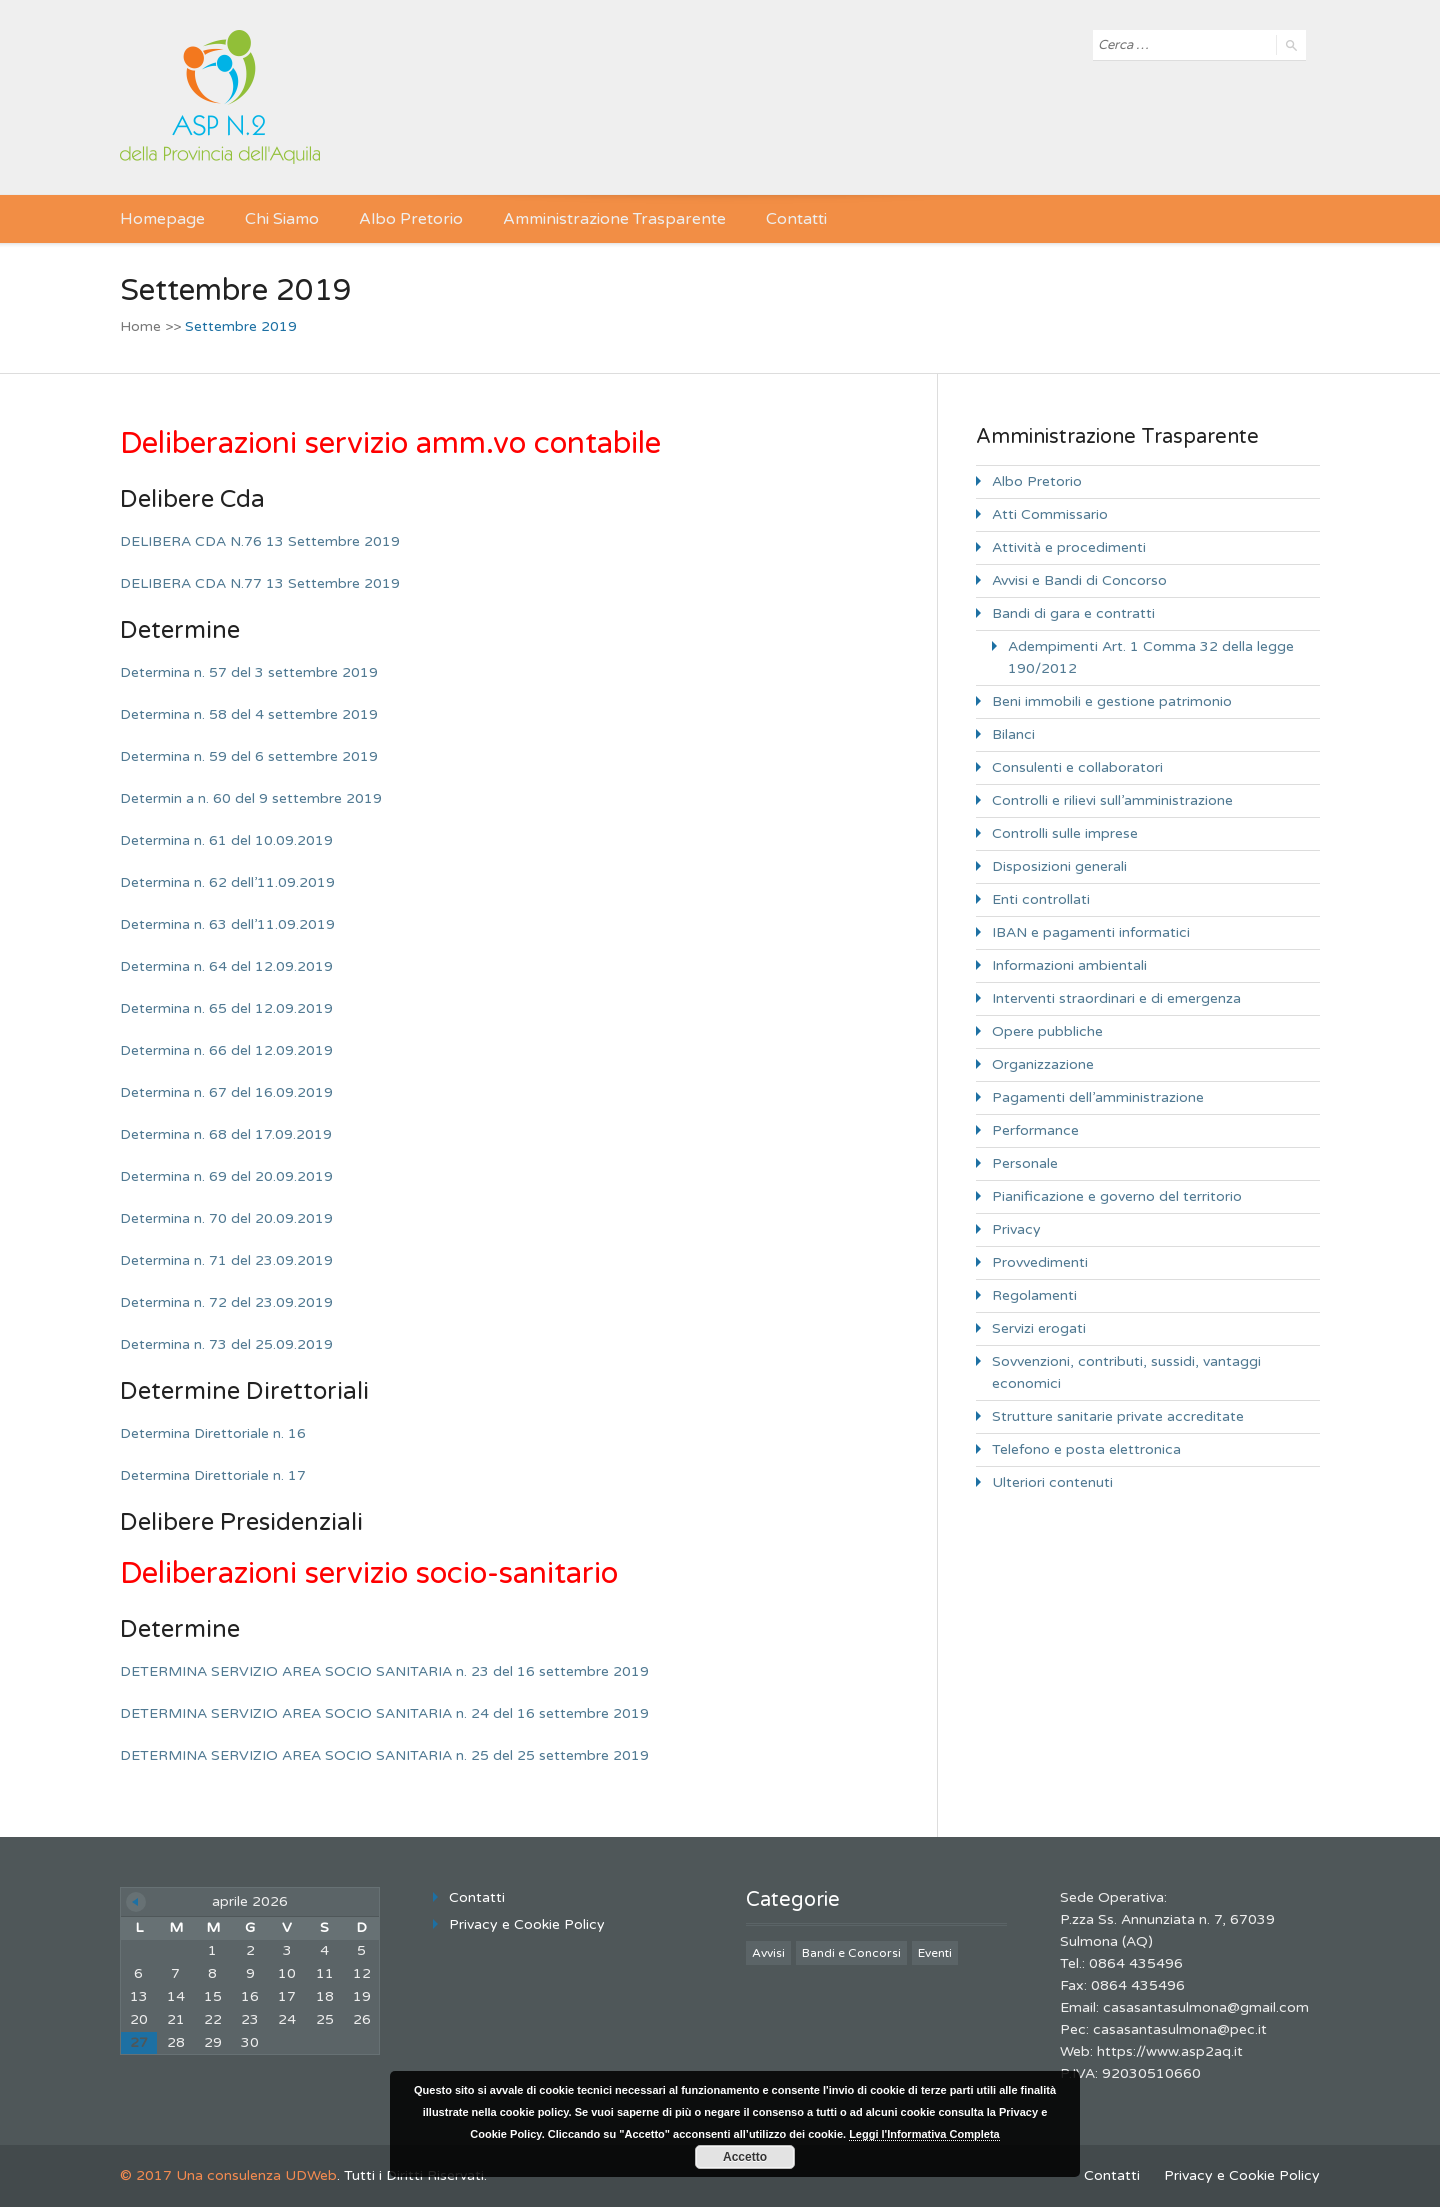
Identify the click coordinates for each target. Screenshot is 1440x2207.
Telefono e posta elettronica (1086, 1449)
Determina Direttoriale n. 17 (213, 1475)
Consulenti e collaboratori (1077, 767)
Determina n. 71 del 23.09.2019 (226, 1260)
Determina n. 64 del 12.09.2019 (226, 966)
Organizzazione (1043, 1064)
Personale (1025, 1163)
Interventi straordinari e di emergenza (1116, 998)
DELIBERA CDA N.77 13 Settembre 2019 (260, 583)
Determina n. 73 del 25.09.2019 (226, 1344)
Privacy (1016, 1229)
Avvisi (768, 1953)
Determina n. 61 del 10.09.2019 (226, 840)
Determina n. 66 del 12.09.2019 (226, 1050)
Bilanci (1013, 734)
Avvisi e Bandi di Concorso (1079, 580)
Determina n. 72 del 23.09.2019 (226, 1302)
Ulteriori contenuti (1052, 1482)
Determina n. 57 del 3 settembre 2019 (249, 672)
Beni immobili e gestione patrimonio (1112, 701)
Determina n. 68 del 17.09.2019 (226, 1134)
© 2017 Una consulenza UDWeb (228, 2175)
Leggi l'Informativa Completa (924, 2134)
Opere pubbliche (1047, 1031)
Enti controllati (1041, 899)
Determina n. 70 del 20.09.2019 (226, 1218)
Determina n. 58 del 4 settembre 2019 (249, 714)
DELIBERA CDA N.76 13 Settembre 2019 (260, 541)
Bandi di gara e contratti (1073, 613)
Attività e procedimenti (1069, 547)
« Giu (136, 1902)
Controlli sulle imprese (1065, 833)
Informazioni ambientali (1069, 965)
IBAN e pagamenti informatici (1091, 932)
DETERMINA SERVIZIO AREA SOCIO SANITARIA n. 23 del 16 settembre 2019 (384, 1671)
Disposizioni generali (1059, 866)
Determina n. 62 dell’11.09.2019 (227, 882)
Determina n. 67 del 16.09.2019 (226, 1092)
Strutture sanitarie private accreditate (1118, 1416)
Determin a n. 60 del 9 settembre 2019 (251, 798)
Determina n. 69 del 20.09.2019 (226, 1176)
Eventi (935, 1953)
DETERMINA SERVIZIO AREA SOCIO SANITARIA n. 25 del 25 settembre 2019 (384, 1755)
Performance (1035, 1130)
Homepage (162, 219)
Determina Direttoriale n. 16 (213, 1433)
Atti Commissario (1050, 514)
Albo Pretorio (411, 219)
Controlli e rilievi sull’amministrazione (1112, 800)
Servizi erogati (1039, 1328)
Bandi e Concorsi (851, 1953)
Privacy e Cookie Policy (527, 1924)
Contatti (796, 219)
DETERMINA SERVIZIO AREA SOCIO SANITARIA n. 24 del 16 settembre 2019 (384, 1713)
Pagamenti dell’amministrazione (1098, 1097)
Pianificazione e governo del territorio (1117, 1196)
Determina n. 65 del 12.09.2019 (226, 1008)
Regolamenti (1034, 1295)
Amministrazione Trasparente (614, 219)
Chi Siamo (282, 219)
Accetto (745, 2157)
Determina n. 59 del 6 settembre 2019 (249, 756)
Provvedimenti (1040, 1262)
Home (140, 326)
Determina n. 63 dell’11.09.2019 (227, 924)
